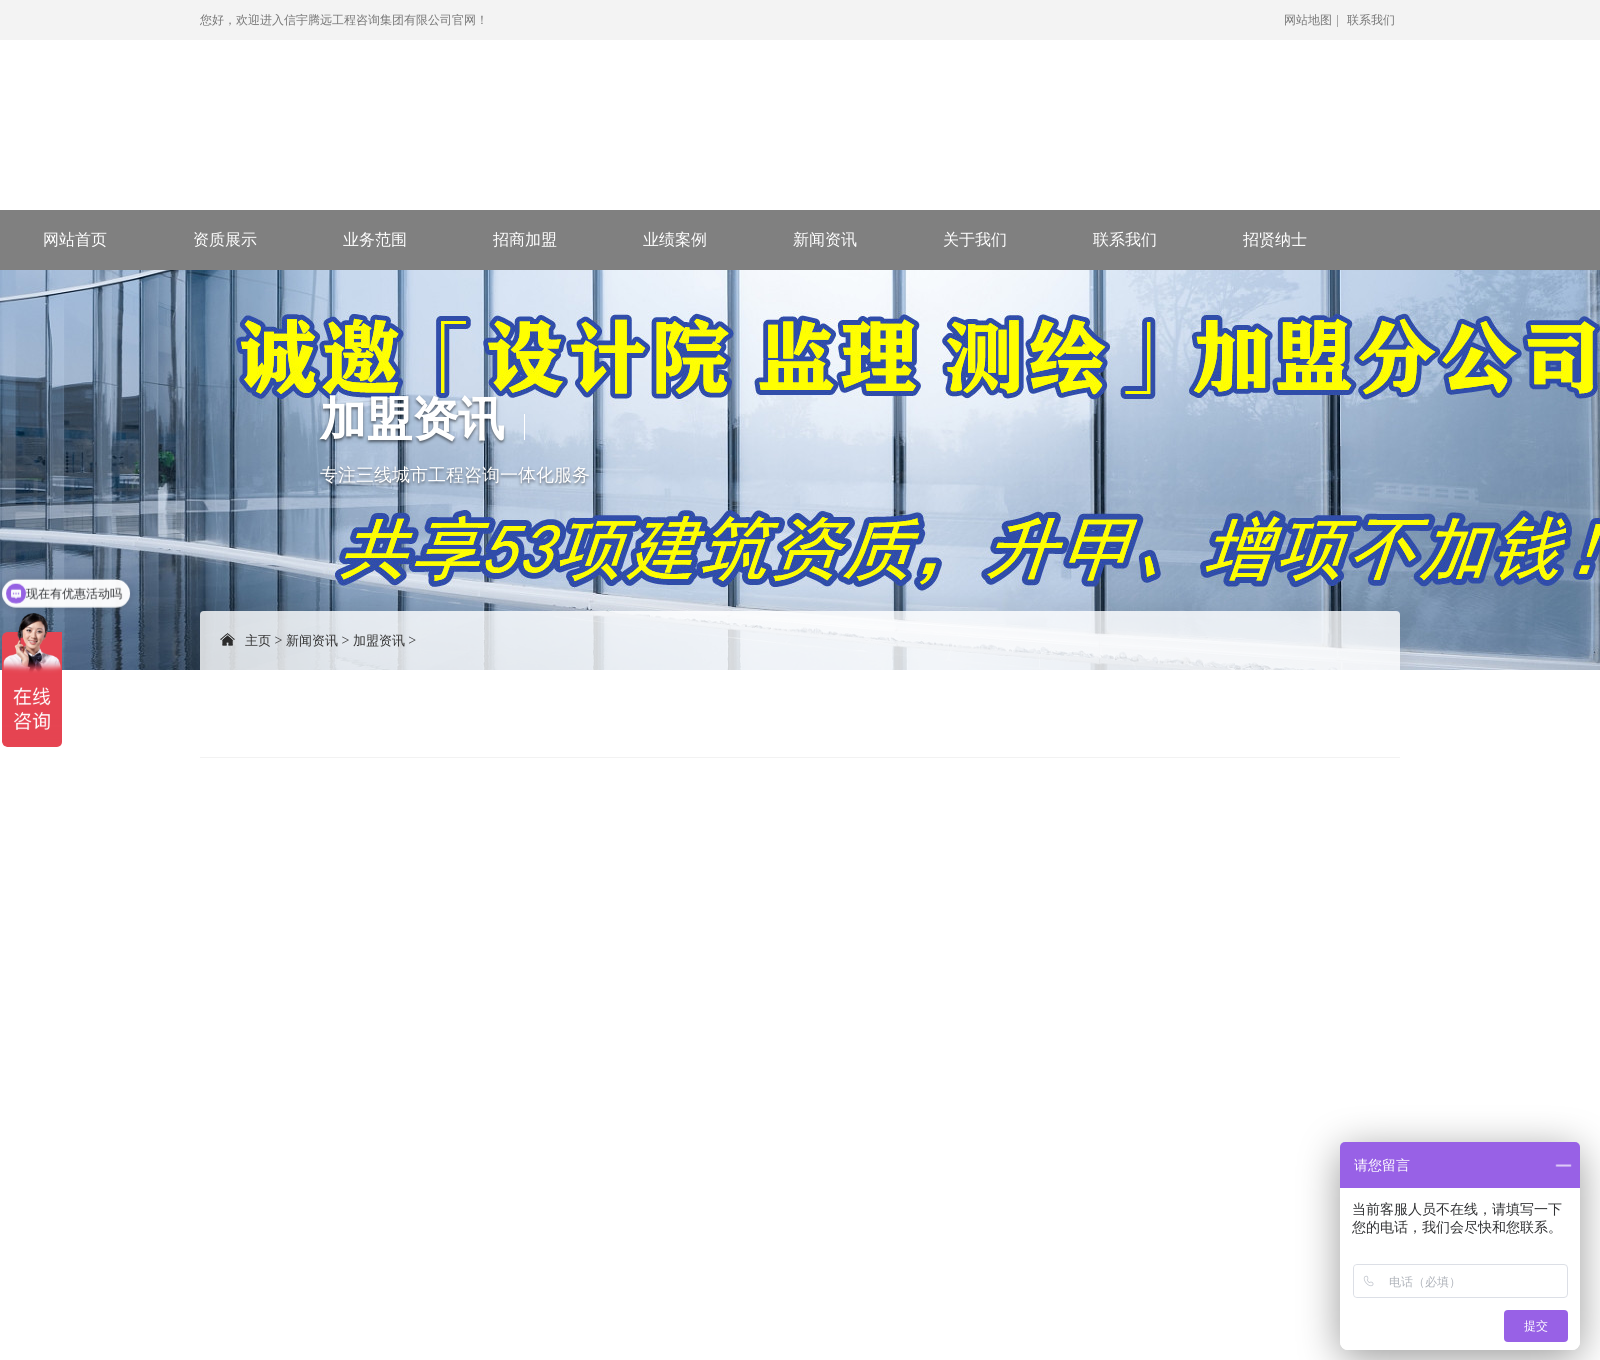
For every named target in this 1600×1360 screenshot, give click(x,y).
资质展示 (225, 239)
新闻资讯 (825, 239)
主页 (258, 640)
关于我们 (975, 239)
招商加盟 (525, 239)
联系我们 (1371, 20)
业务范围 (375, 239)
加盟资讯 (379, 640)
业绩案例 (675, 239)
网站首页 (75, 239)
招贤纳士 (1275, 239)
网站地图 (1308, 20)
